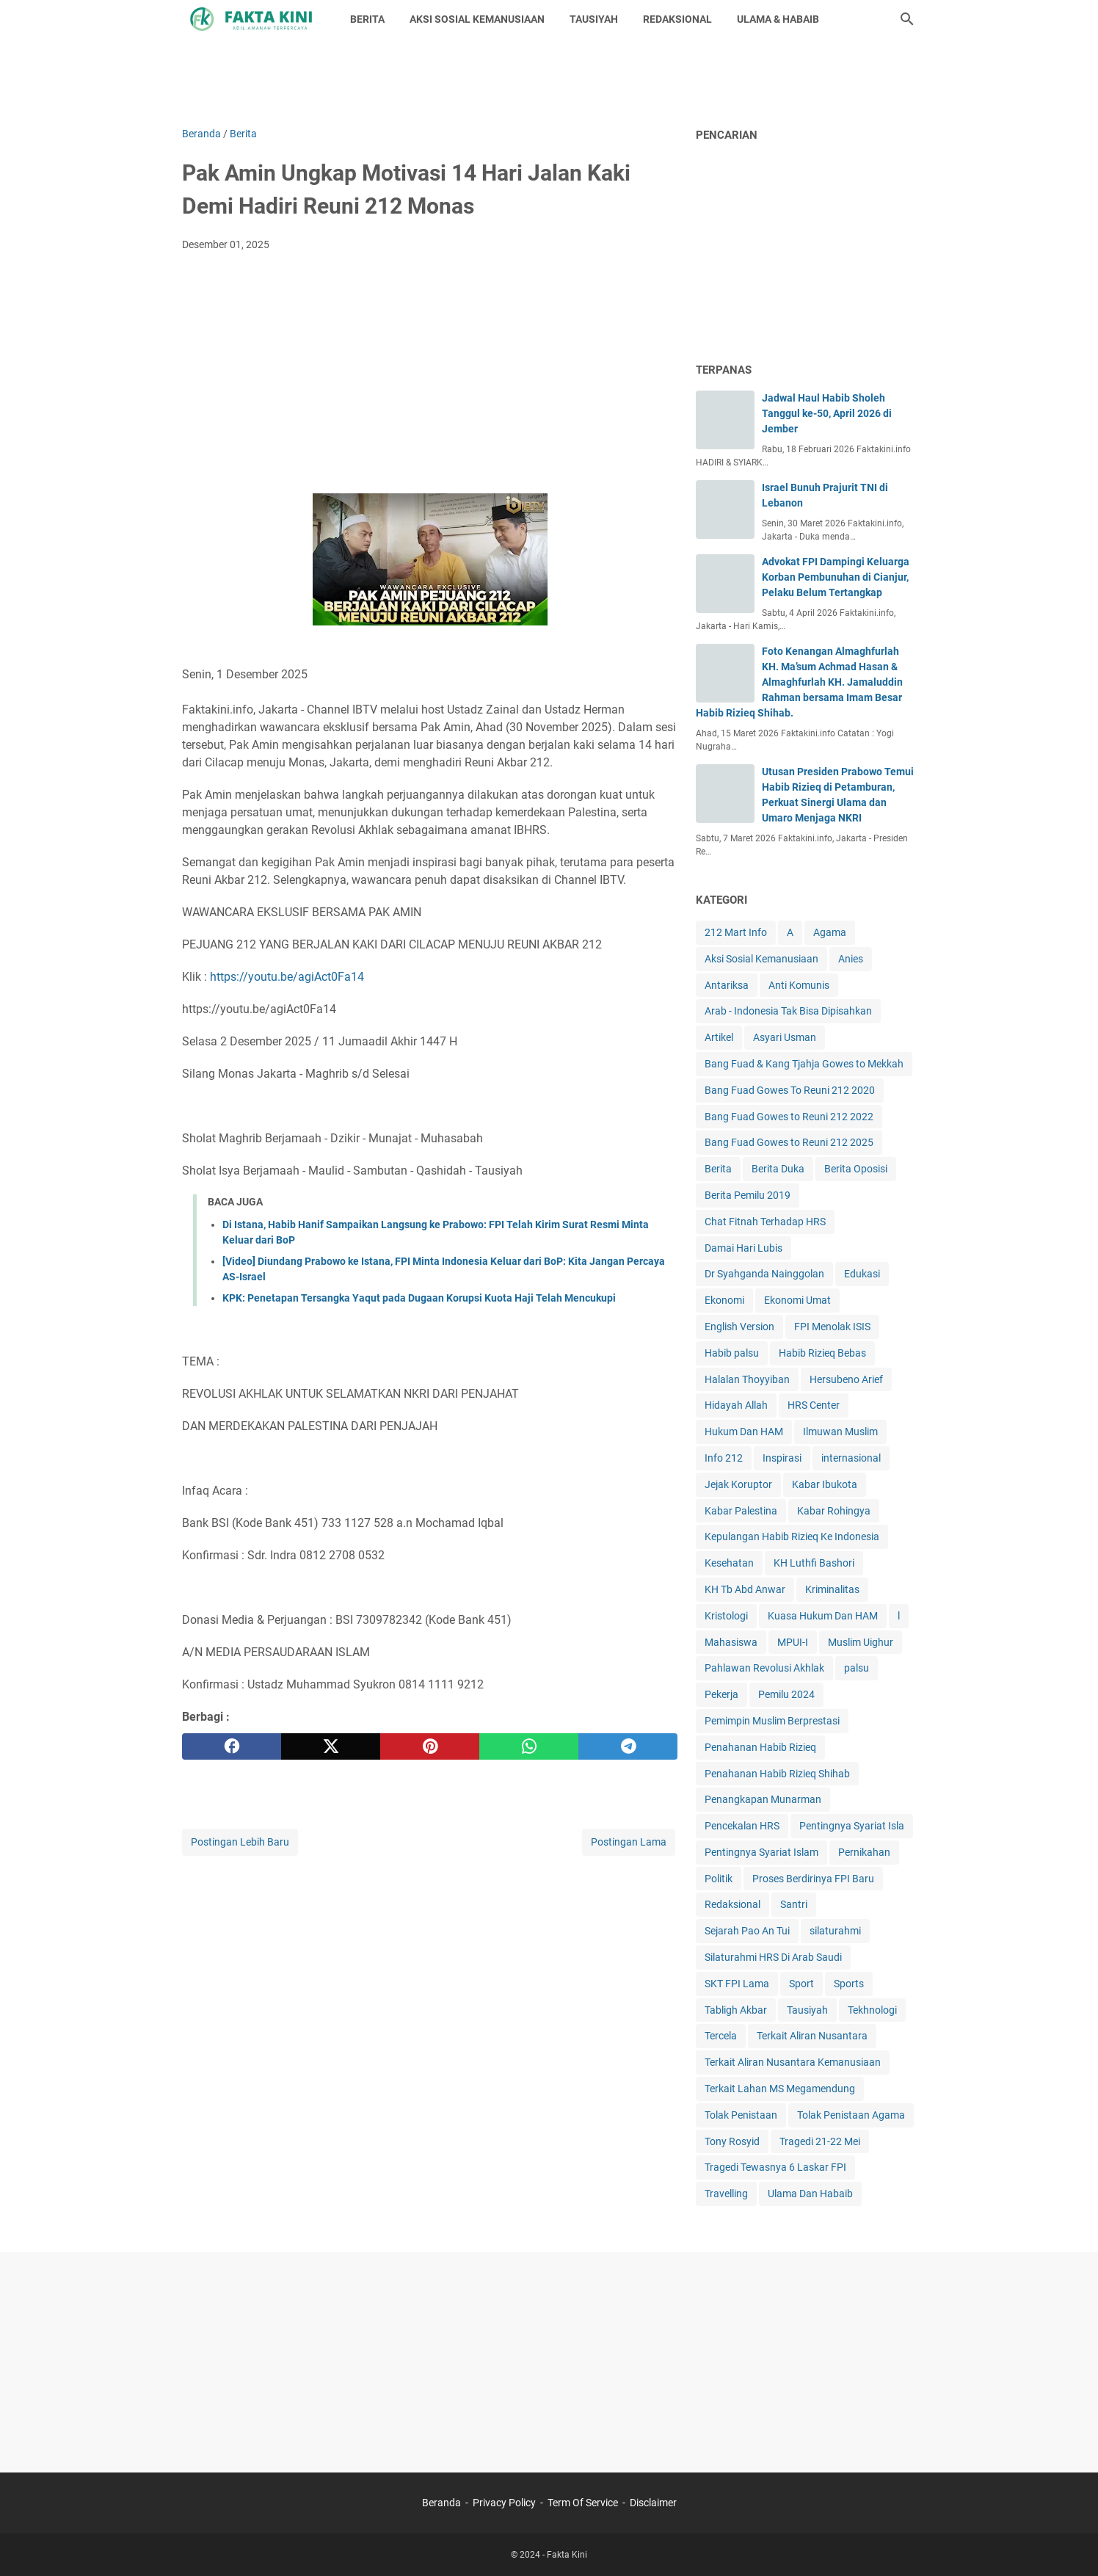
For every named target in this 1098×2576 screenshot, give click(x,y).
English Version (739, 1326)
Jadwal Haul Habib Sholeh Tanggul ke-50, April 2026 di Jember (827, 413)
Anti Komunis (798, 985)
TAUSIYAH (594, 19)
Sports (849, 1983)
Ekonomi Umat (797, 1300)
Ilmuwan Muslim (840, 1431)
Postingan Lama (628, 1842)
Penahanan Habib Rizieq (760, 1747)
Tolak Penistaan (741, 2115)
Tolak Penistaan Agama (851, 2115)
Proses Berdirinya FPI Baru (813, 1878)
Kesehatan (729, 1563)
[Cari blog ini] (907, 19)
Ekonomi (724, 1300)
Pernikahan (864, 1852)
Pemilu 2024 (786, 1694)
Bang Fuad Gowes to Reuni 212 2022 (789, 1116)
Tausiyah (807, 2010)
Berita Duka (778, 1169)
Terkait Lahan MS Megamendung (780, 2088)
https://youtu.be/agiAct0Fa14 (287, 977)
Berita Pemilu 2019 (747, 1195)
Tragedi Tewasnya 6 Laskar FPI (775, 2167)
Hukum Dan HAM (744, 1431)
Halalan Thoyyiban (747, 1379)
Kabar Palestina (741, 1511)
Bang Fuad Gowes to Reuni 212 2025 (789, 1142)
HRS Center (814, 1405)
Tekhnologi (872, 2010)
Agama (829, 932)
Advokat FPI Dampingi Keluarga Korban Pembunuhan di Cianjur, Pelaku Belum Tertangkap (835, 577)
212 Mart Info (736, 932)
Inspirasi (782, 1458)
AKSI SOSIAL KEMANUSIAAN (477, 19)
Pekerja (721, 1694)
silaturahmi (835, 1931)
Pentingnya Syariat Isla (851, 1826)
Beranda (441, 2502)
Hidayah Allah (736, 1405)
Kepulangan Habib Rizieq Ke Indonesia (792, 1536)
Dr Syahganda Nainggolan (764, 1274)
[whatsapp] (528, 1746)
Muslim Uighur (860, 1642)
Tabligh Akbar (736, 2010)
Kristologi (726, 1616)
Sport (801, 1983)
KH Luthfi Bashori (814, 1563)
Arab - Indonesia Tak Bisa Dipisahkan (788, 1011)
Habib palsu (732, 1353)
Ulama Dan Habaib (810, 2193)
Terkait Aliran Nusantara (812, 2036)
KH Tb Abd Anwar (745, 1589)
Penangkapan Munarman (763, 1799)
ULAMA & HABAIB (778, 19)
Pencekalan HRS (742, 1826)
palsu (856, 1668)
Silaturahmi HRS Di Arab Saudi (773, 1957)
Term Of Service (583, 2502)
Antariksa (727, 985)
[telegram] (627, 1746)
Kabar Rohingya (833, 1511)
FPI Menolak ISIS (832, 1326)
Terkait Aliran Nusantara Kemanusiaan (793, 2062)
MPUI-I (792, 1642)
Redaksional (732, 1904)
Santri (793, 1904)
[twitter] (330, 1746)
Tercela (721, 2036)
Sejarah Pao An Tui (747, 1931)
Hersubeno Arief (846, 1379)
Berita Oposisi (855, 1169)
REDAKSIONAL (677, 19)
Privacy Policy (504, 2502)
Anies (850, 959)
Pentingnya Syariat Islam (761, 1852)
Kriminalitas (832, 1589)
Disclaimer (653, 2502)
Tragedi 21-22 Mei (819, 2141)
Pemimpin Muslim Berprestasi (772, 1721)
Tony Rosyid (732, 2141)
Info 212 (724, 1458)
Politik (718, 1878)
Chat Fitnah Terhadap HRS (765, 1221)
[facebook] (231, 1746)
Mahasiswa (731, 1642)
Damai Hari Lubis (743, 1248)
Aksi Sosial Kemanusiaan (761, 959)
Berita (718, 1169)
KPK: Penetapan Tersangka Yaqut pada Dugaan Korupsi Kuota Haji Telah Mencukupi (419, 1298)
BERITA (367, 19)
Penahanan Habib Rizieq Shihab (777, 1773)
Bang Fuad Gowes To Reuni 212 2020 (790, 1090)
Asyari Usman (784, 1037)
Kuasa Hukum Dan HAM (823, 1616)
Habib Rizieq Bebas (822, 1353)
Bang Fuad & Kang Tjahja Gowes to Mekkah (804, 1064)
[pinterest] (429, 1746)
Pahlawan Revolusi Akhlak (764, 1668)
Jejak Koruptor (738, 1484)
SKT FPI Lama (737, 1983)
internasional (851, 1458)
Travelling (726, 2193)
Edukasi (862, 1274)
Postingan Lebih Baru (240, 1842)
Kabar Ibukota (824, 1484)
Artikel (719, 1037)
